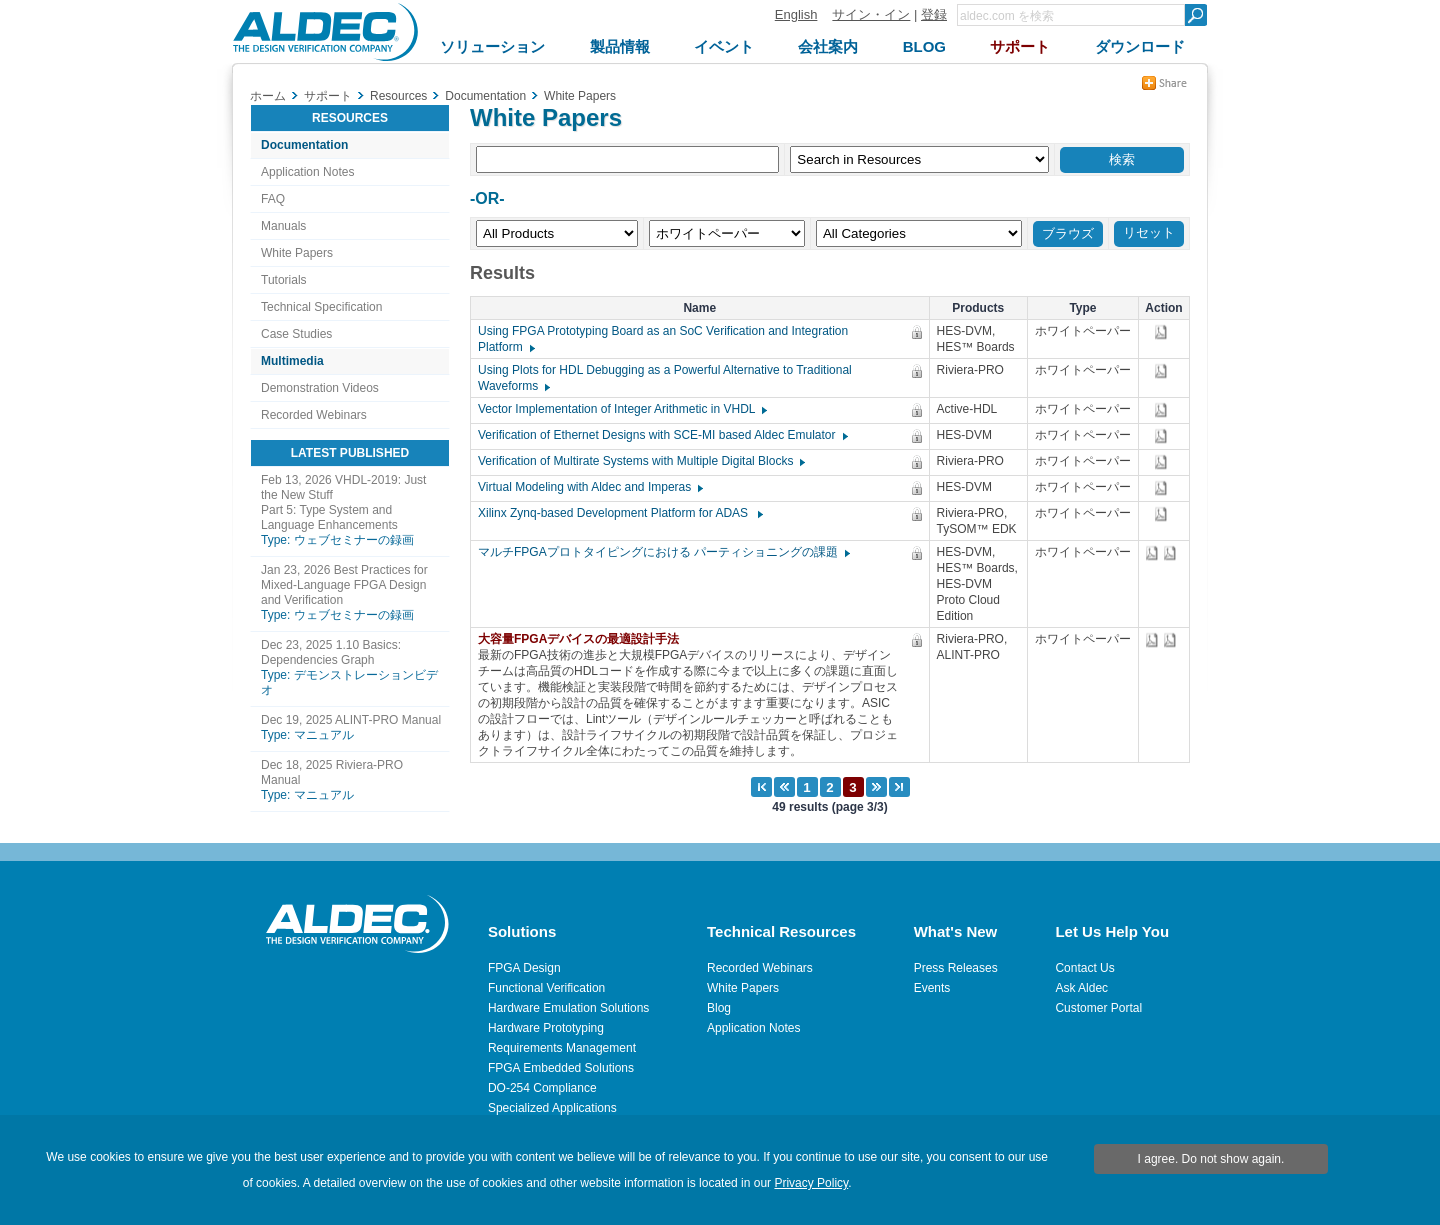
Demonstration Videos (320, 388)
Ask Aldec (1081, 988)
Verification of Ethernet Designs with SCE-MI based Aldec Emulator (662, 435)
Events (932, 988)
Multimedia (292, 361)
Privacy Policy (811, 1183)
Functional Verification (546, 988)
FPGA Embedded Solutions (561, 1068)
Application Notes (307, 172)
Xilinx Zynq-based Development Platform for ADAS (619, 513)
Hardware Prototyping (546, 1028)
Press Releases (956, 968)
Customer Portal (1098, 1008)
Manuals (283, 226)
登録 (934, 14)
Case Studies (296, 334)
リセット (1149, 232)
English (796, 14)
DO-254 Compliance (542, 1088)
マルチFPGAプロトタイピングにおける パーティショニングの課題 (663, 552)
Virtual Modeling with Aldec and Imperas (589, 487)
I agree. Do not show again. (1211, 1159)
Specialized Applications (552, 1108)
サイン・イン (871, 14)
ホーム (268, 96)
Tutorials (284, 280)
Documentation (304, 145)
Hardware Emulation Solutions (568, 1008)
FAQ (273, 199)
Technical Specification (321, 307)
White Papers (297, 253)
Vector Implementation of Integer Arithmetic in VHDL (621, 409)
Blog (719, 1008)
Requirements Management (562, 1048)
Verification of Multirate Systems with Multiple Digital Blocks (640, 461)
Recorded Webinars (314, 415)
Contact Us (1084, 968)
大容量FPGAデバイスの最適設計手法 (583, 639)
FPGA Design (524, 968)
